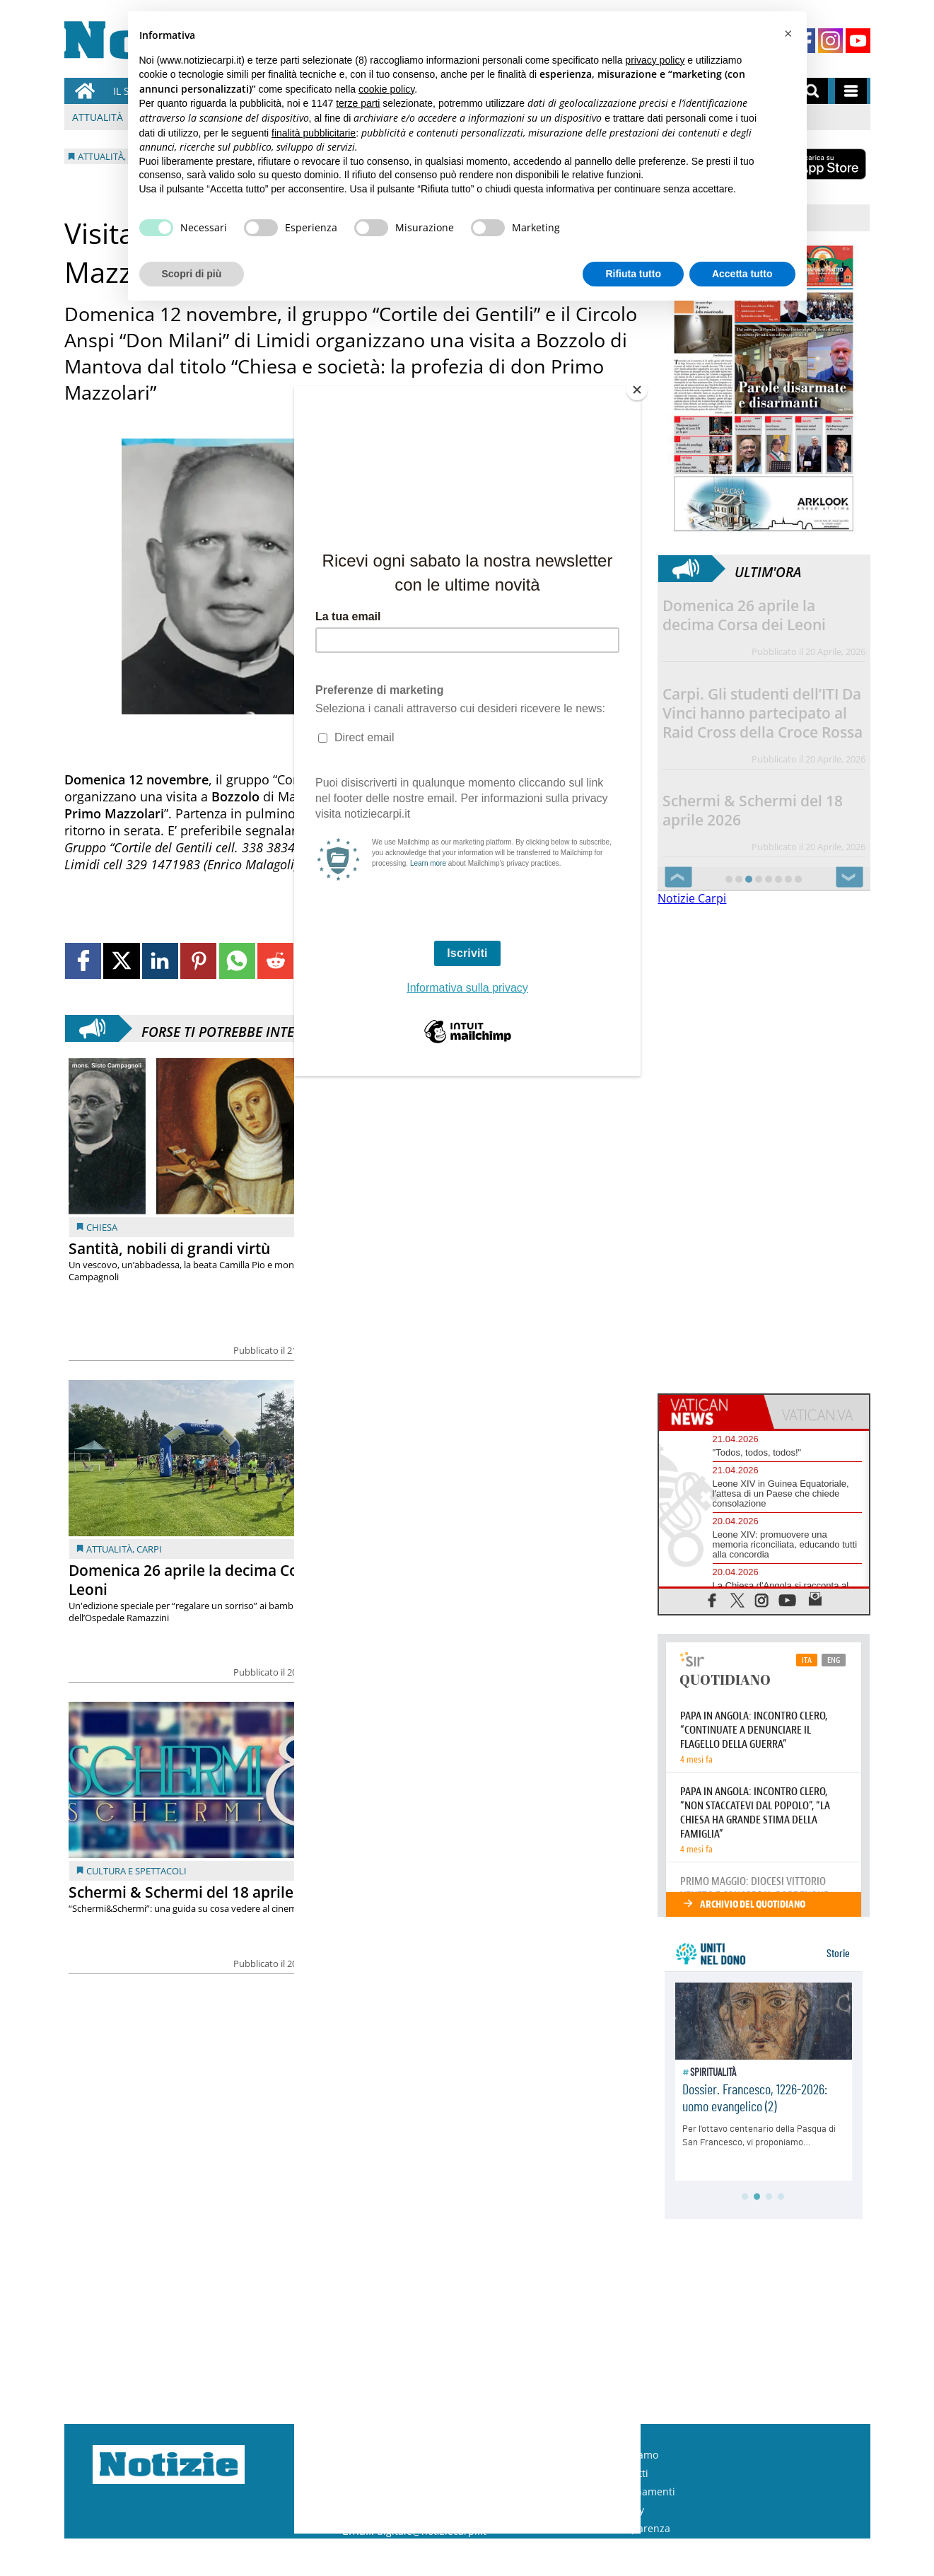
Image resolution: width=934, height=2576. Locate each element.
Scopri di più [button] (192, 273)
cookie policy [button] (386, 89)
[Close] (637, 389)
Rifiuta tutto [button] (633, 273)
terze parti (358, 103)
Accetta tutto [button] (742, 273)
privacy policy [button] (654, 60)
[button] (788, 34)
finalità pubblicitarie (314, 133)
